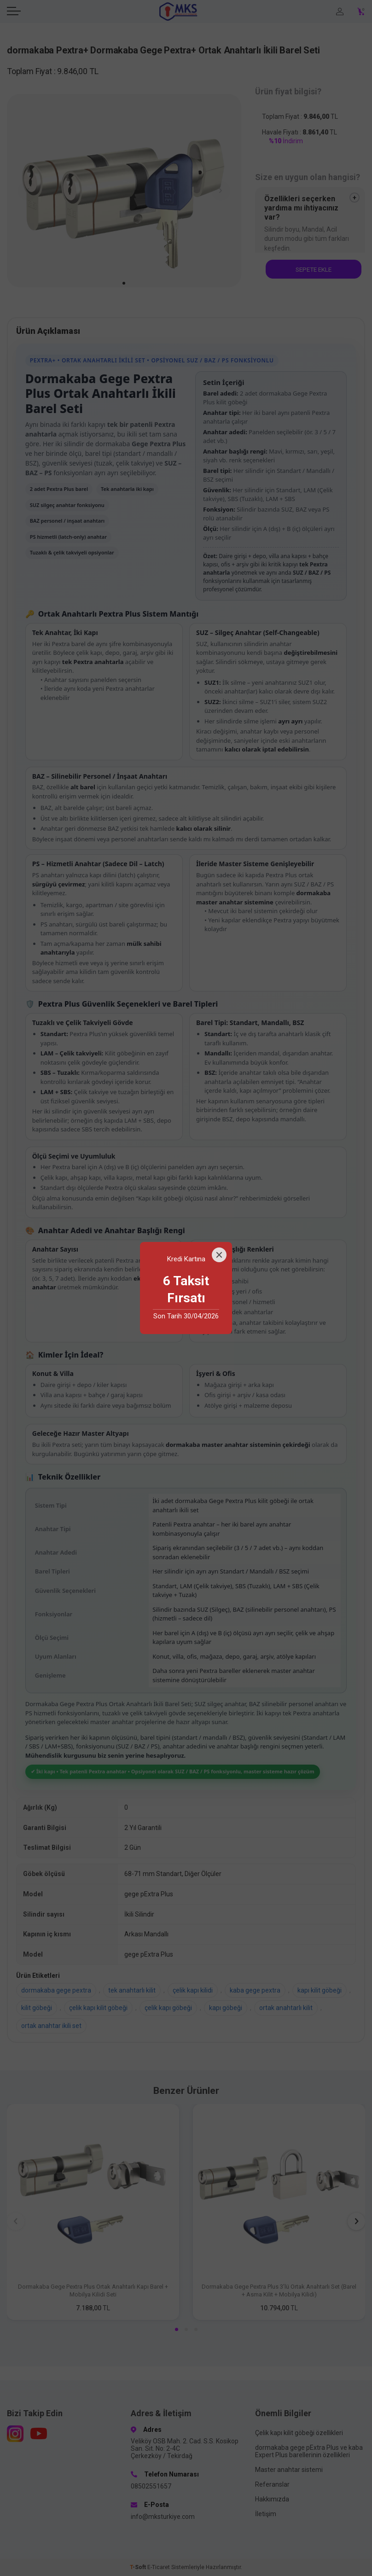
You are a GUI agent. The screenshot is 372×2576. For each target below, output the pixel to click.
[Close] (219, 1254)
